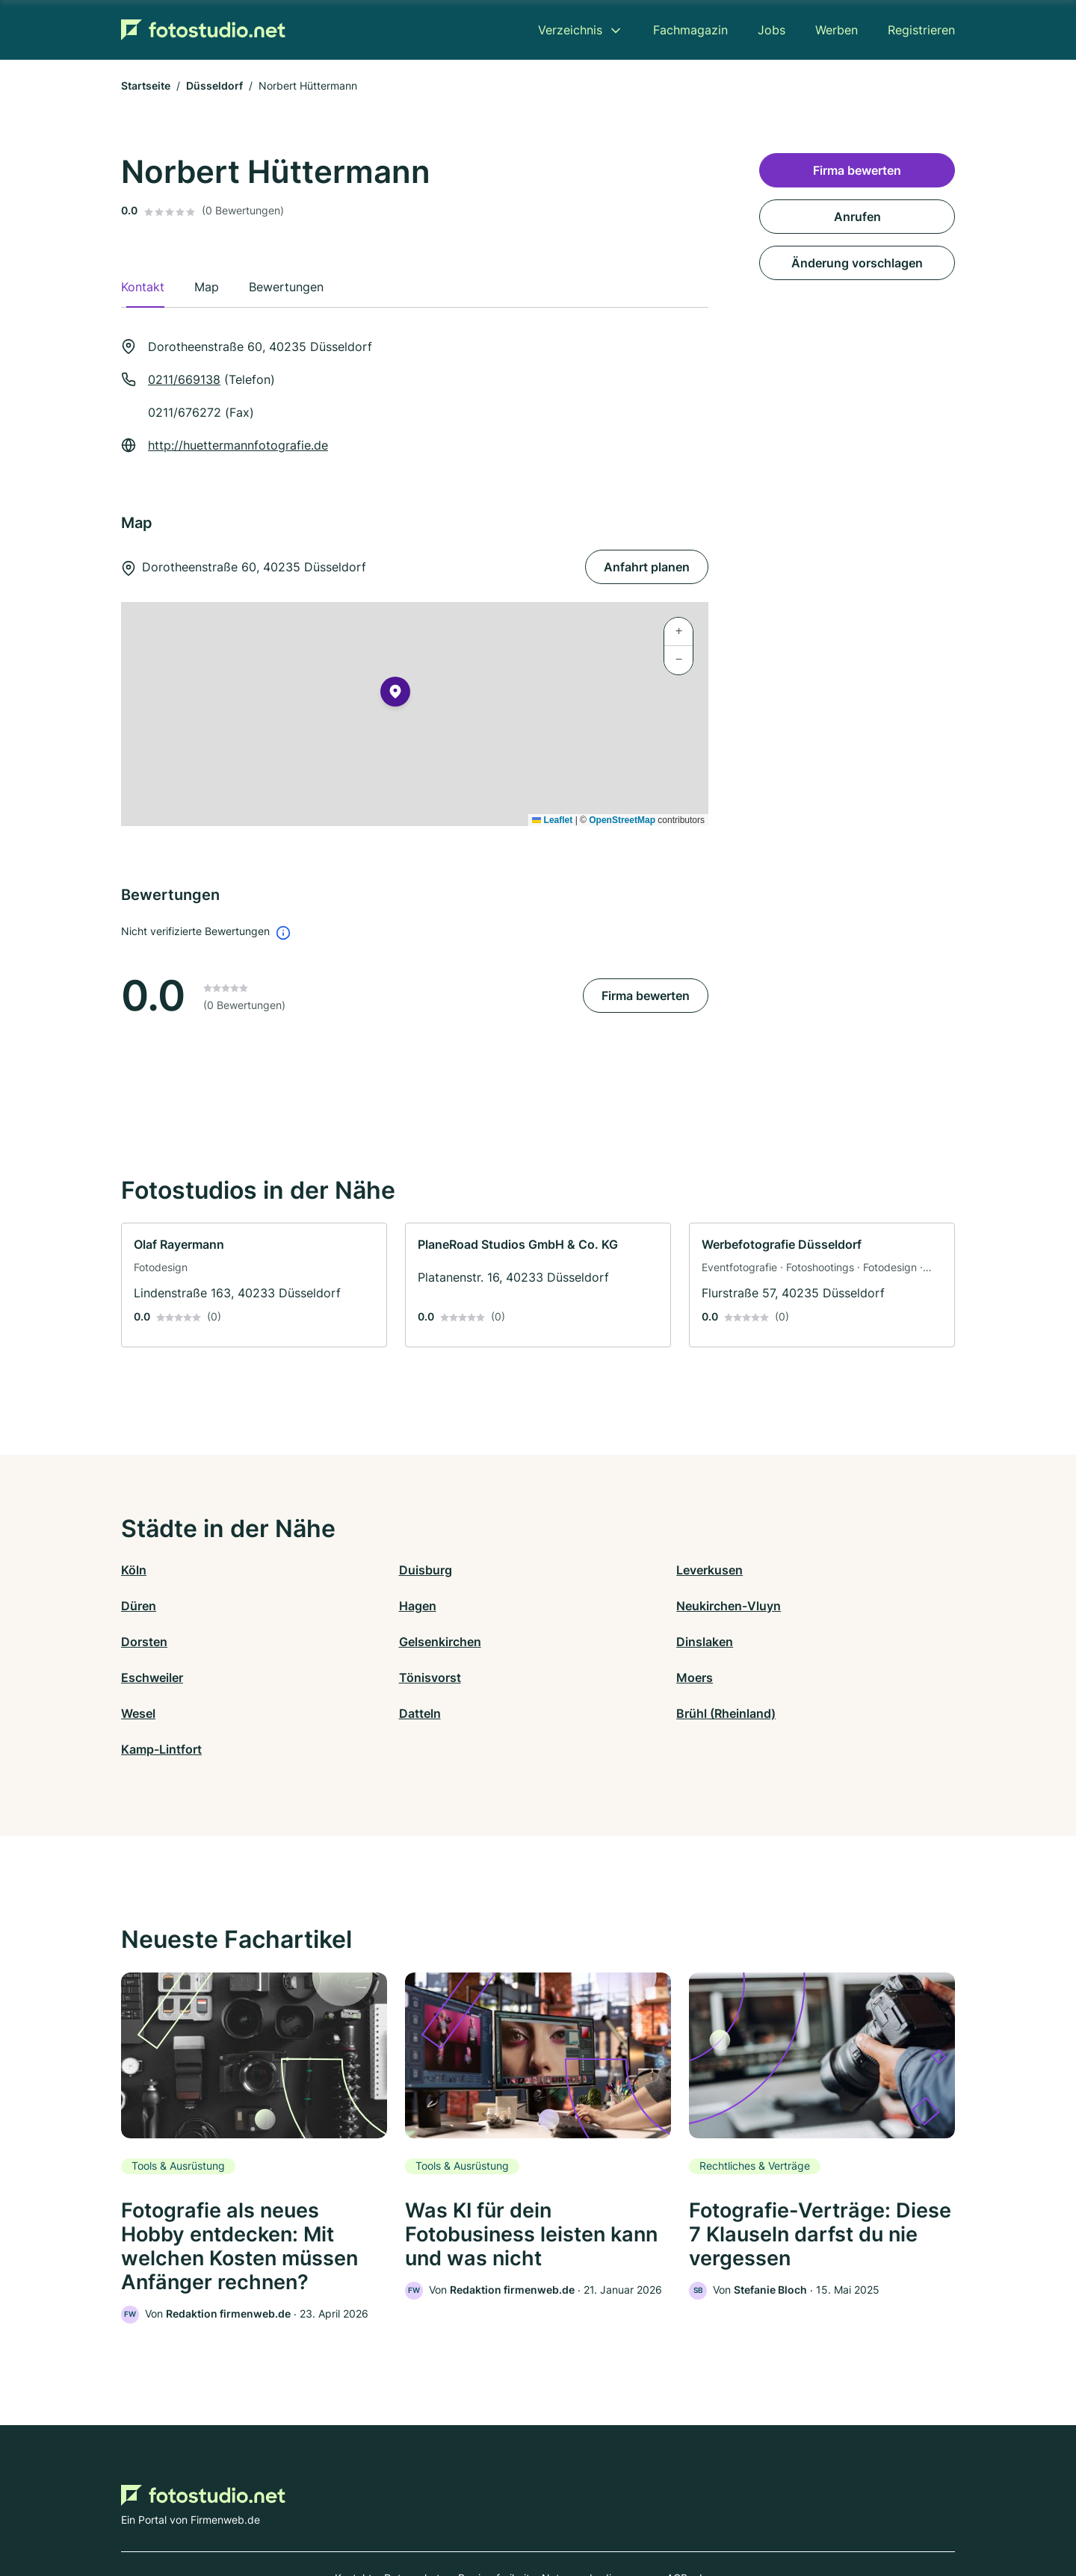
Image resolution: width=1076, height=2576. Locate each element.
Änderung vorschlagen (857, 262)
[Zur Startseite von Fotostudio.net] (203, 29)
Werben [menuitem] (836, 29)
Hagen (139, 1605)
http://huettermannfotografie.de (238, 445)
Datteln (350, 1677)
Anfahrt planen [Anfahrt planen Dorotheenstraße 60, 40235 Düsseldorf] (647, 566)
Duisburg (356, 1569)
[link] (254, 1285)
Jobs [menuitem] (771, 29)
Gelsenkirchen (787, 1605)
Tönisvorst (569, 1641)
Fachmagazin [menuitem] (690, 29)
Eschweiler (361, 1641)
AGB (677, 2510)
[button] (395, 694)
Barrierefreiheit (494, 2510)
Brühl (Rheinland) (587, 1677)
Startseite (145, 85)
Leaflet (552, 820)
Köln (133, 1569)
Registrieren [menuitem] (921, 29)
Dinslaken (149, 1641)
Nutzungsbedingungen (598, 2510)
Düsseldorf (214, 85)
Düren (764, 1569)
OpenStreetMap (622, 820)
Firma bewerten (646, 995)
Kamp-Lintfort (786, 1677)
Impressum (726, 2510)
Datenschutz (415, 2510)
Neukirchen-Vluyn (382, 1605)
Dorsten (561, 1605)
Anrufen (857, 216)
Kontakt (353, 2510)
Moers (764, 1641)
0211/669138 (184, 379)
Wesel (138, 1677)
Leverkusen (571, 1569)
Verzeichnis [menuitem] (570, 29)
